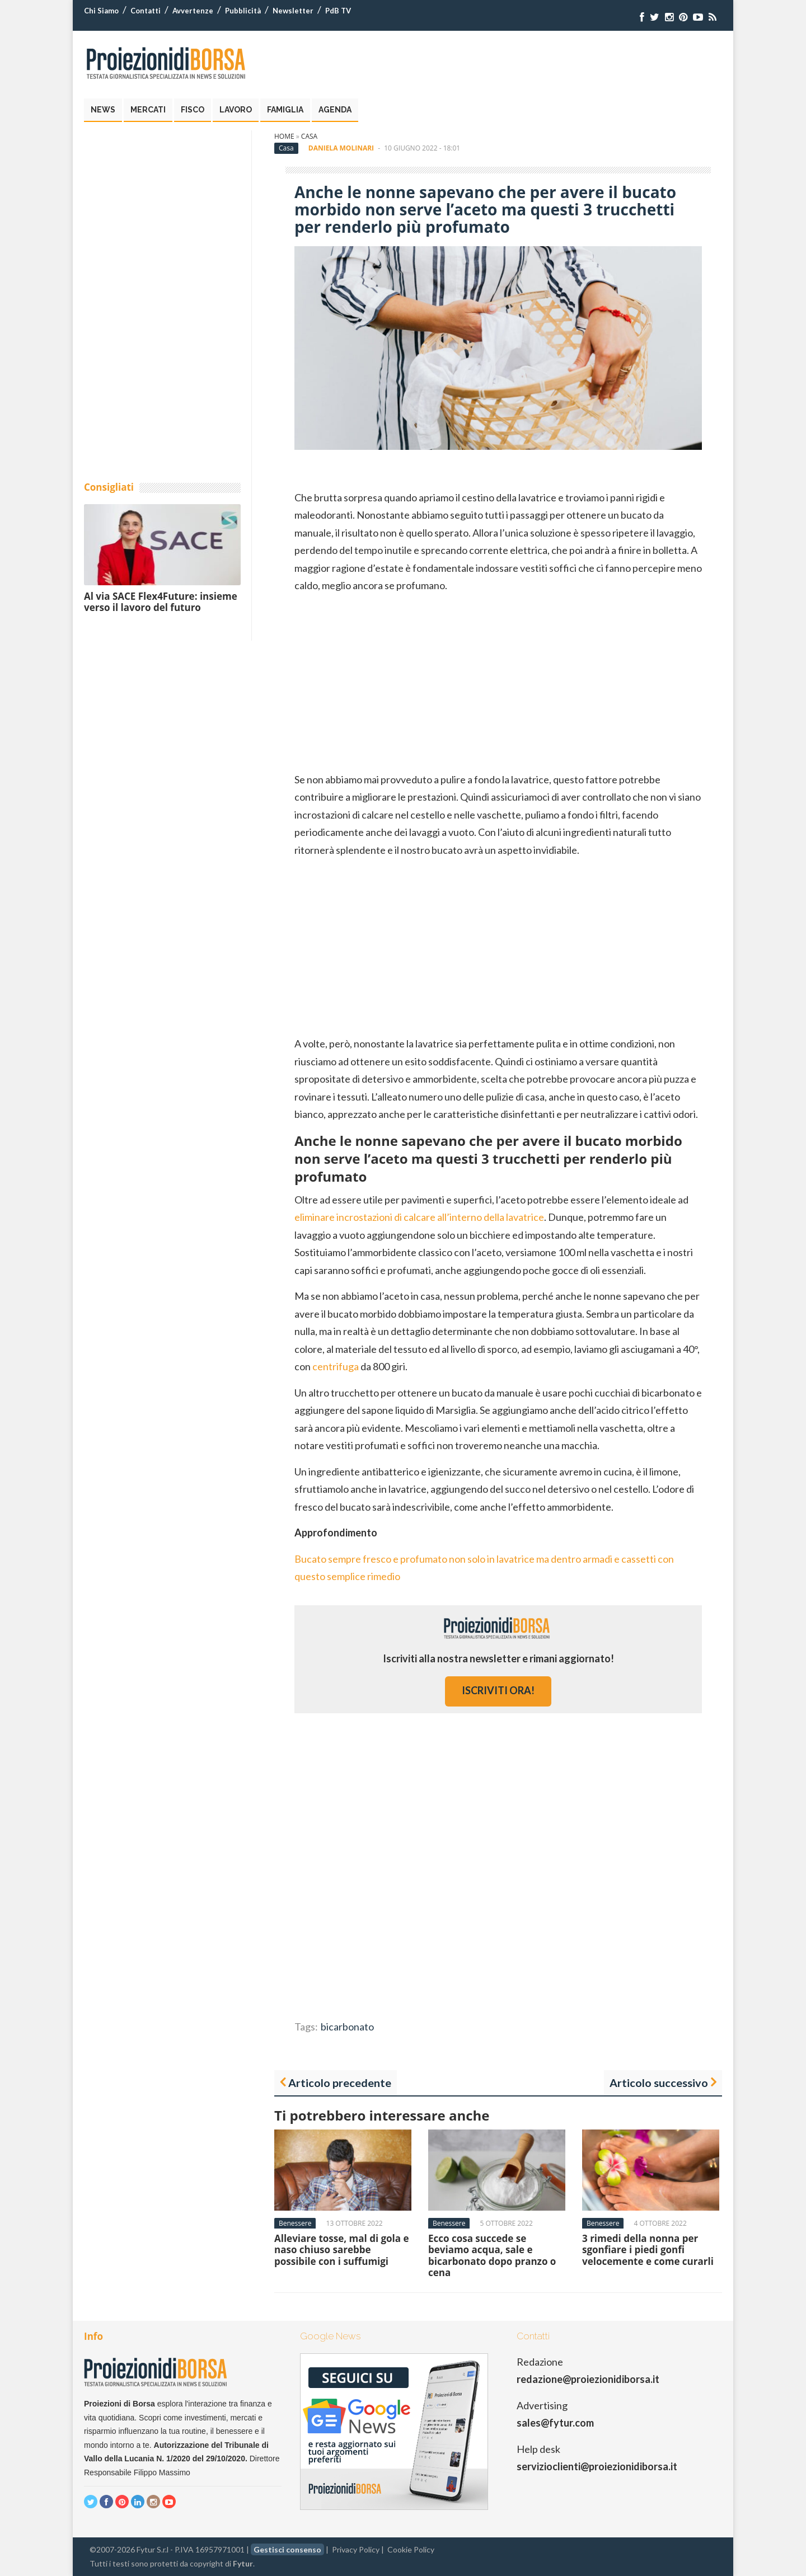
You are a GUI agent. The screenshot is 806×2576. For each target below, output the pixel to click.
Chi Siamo (101, 10)
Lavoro (235, 109)
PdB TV (338, 10)
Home (284, 136)
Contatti (145, 10)
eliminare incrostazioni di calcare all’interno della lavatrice (419, 1217)
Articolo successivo (659, 2082)
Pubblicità (243, 10)
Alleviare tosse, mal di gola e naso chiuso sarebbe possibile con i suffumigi (341, 2250)
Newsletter (293, 10)
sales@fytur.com (555, 2423)
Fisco (192, 109)
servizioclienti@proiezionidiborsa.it (597, 2466)
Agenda (335, 109)
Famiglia (285, 109)
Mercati (148, 109)
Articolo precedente (339, 2082)
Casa (309, 136)
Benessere (295, 2223)
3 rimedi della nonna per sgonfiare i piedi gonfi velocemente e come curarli (648, 2250)
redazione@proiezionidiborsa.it (588, 2379)
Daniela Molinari (341, 148)
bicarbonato (347, 2026)
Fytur (243, 2563)
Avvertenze (192, 10)
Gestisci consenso (287, 2549)
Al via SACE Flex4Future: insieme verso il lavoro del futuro (160, 602)
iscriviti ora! (498, 1690)
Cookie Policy (410, 2549)
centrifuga (335, 1366)
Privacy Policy (355, 2549)
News (103, 109)
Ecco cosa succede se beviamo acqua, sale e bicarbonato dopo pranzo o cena (492, 2255)
